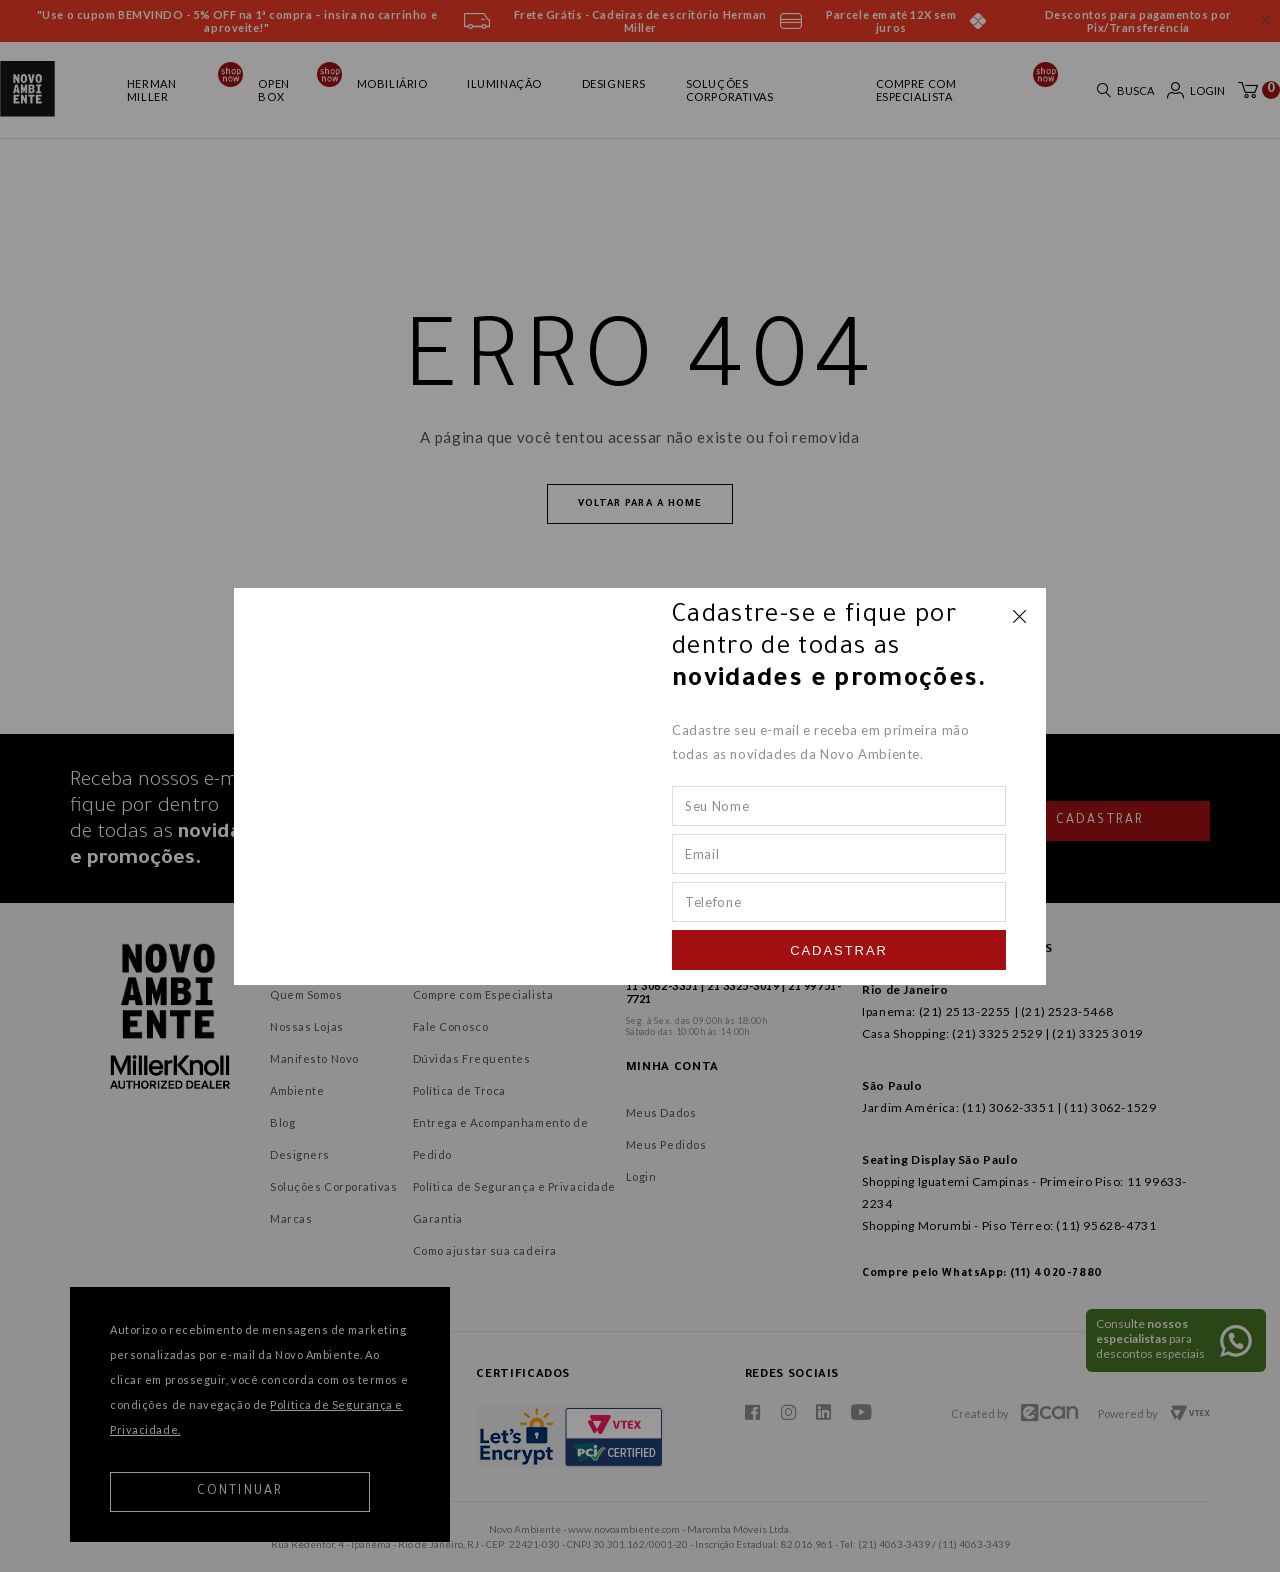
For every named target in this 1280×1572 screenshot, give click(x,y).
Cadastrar (839, 950)
